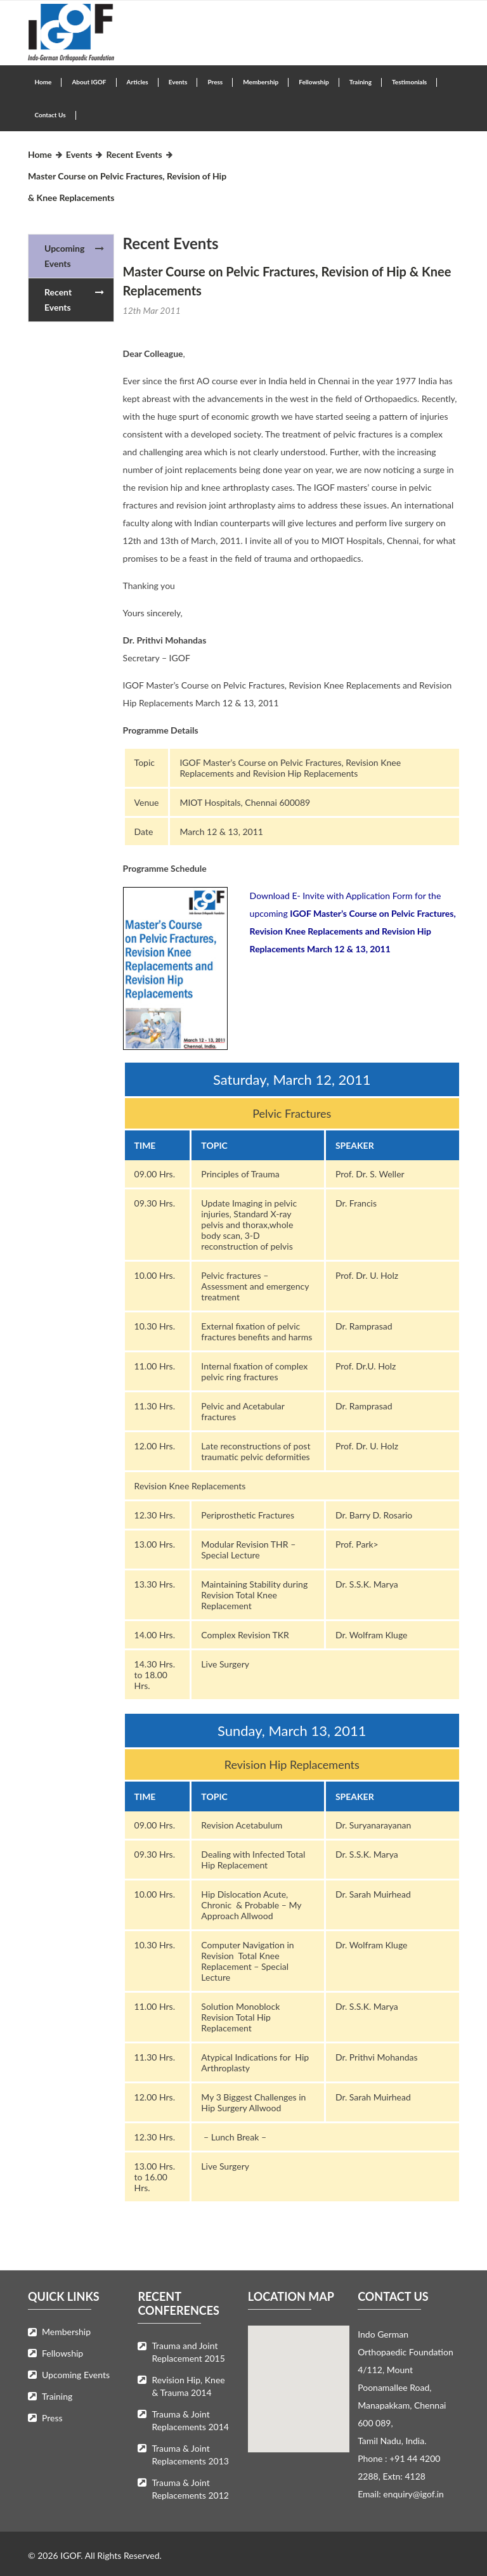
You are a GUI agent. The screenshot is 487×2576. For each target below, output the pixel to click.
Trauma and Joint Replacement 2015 (188, 2352)
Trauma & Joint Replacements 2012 (190, 2489)
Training (360, 82)
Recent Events (134, 154)
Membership (260, 82)
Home (42, 82)
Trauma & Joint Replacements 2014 (190, 2420)
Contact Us (49, 115)
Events (178, 82)
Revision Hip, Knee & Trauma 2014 (188, 2386)
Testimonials (409, 82)
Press (215, 82)
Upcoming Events (64, 256)
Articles (137, 82)
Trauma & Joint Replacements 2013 (190, 2454)
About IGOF (89, 82)
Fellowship (313, 82)
